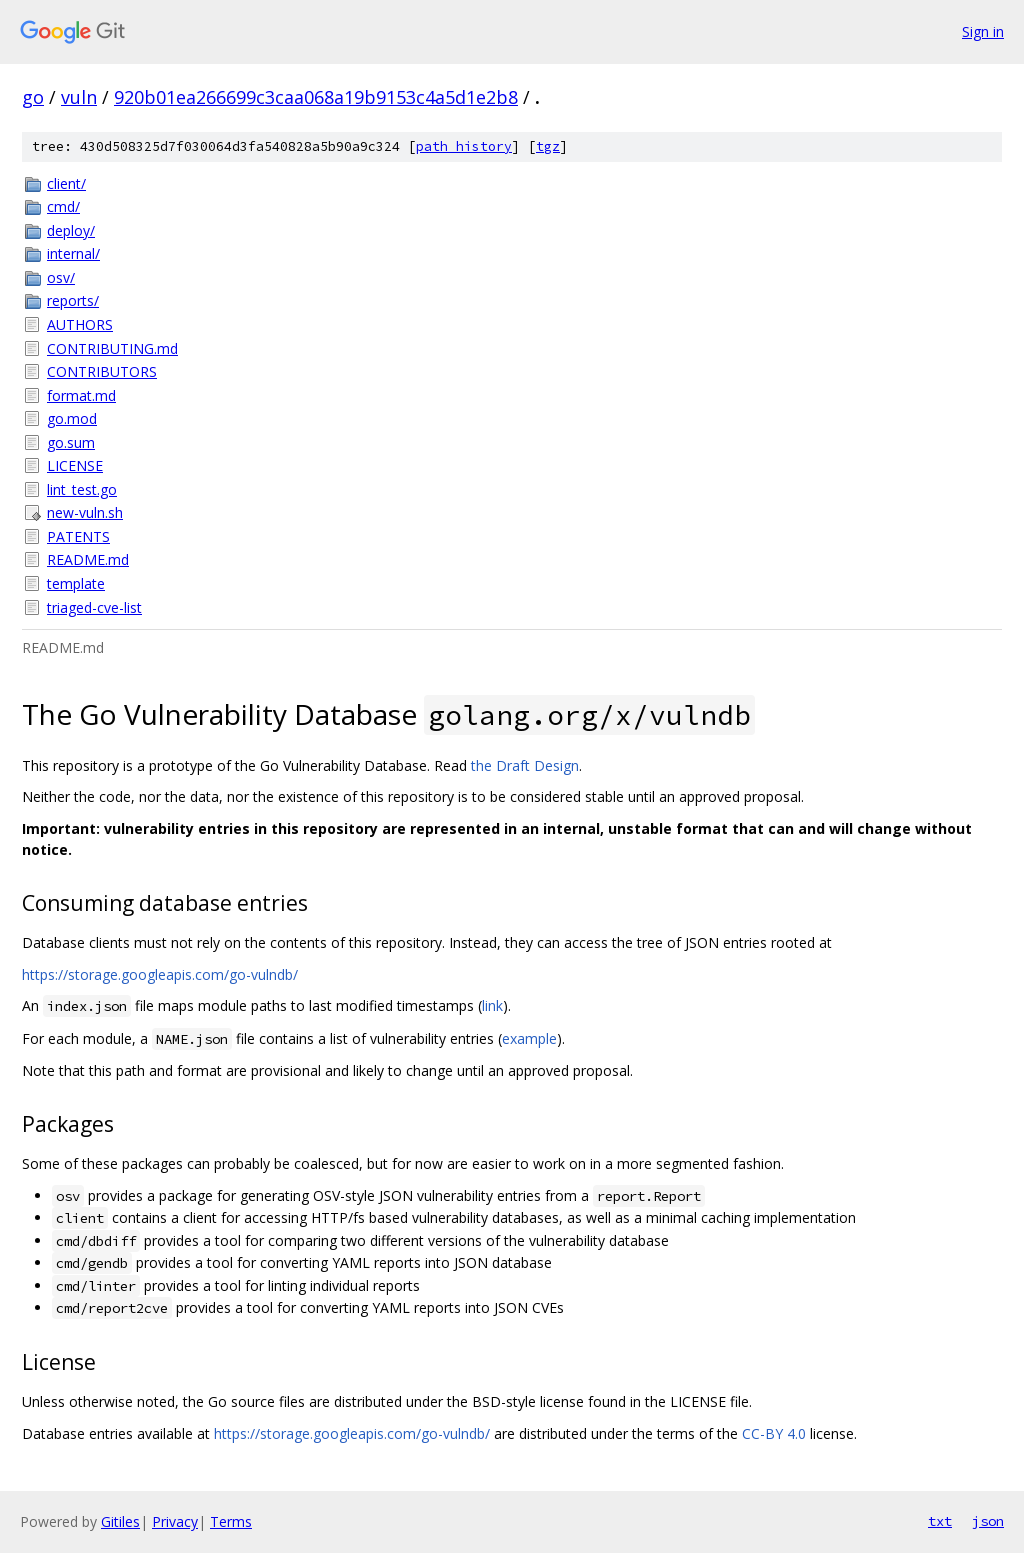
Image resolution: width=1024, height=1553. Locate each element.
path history (464, 146)
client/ (66, 183)
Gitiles (120, 1521)
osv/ (61, 277)
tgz (548, 146)
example (529, 1038)
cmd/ (63, 206)
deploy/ (71, 230)
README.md (88, 559)
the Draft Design (525, 765)
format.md (81, 395)
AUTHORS (80, 324)
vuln (79, 97)
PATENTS (78, 536)
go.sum (71, 442)
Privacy (175, 1521)
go (33, 97)
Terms (231, 1521)
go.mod (72, 418)
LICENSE (75, 465)
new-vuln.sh (85, 512)
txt (940, 1521)
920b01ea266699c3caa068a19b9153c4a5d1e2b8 (316, 97)
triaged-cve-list (94, 607)
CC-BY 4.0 (774, 1433)
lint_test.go (82, 489)
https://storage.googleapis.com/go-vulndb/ (160, 974)
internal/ (73, 253)
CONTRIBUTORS (102, 371)
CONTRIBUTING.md (112, 348)
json (988, 1521)
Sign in (983, 31)
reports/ (73, 300)
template (76, 583)
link (492, 1005)
